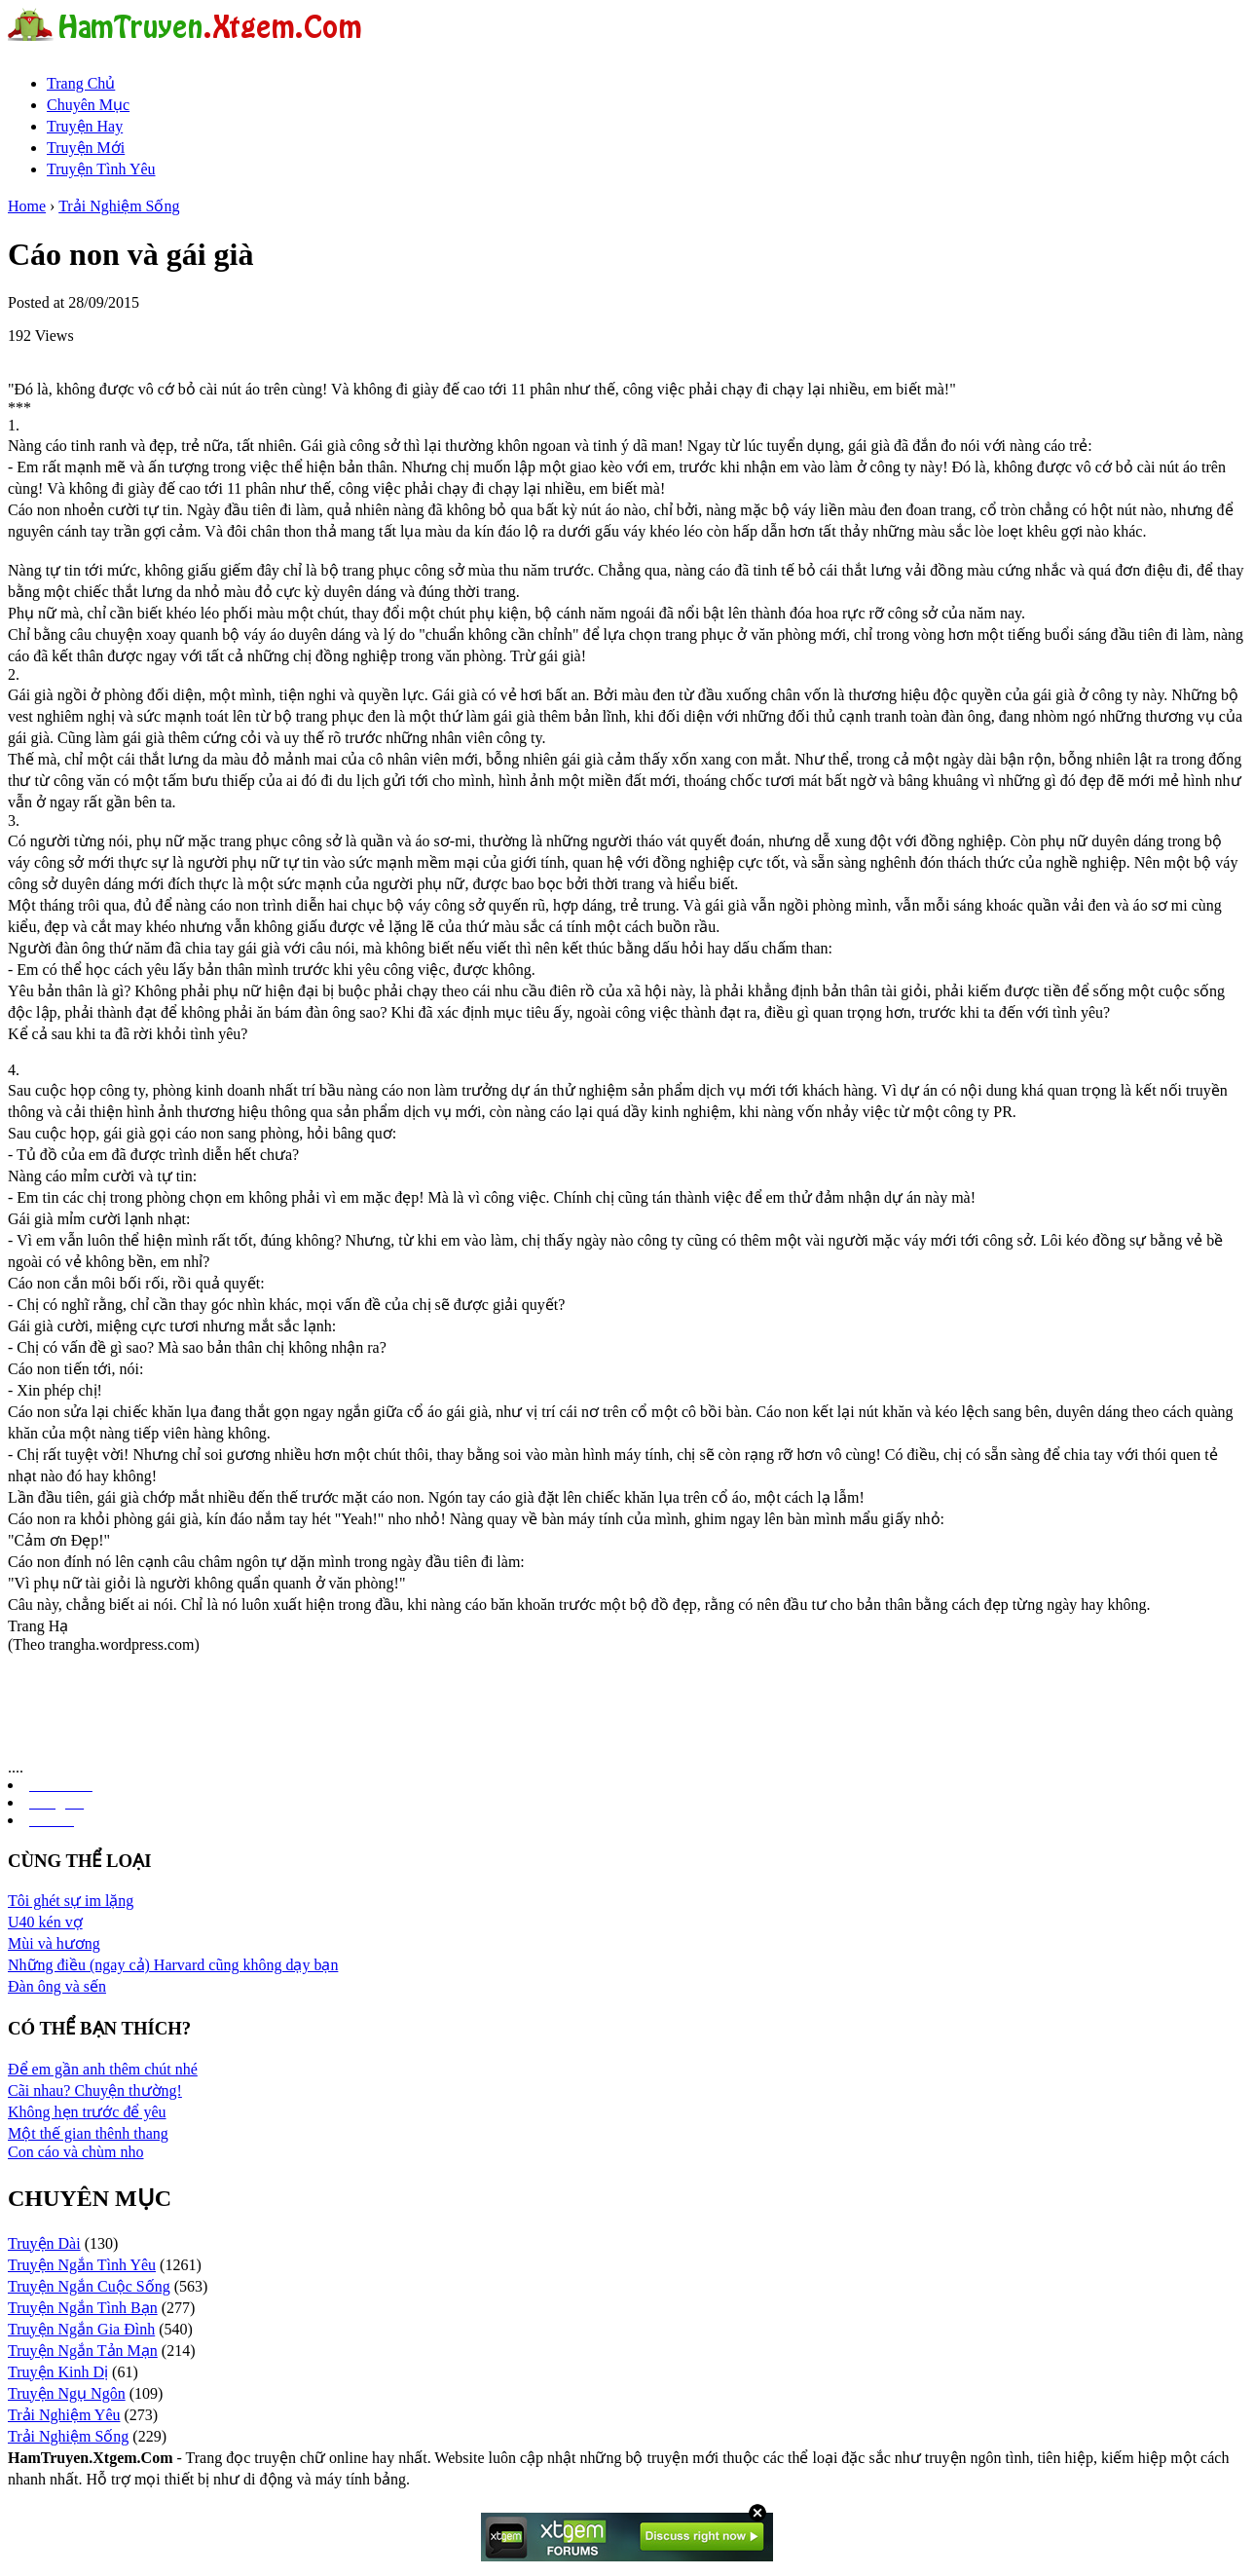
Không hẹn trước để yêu (87, 2112)
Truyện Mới (86, 147)
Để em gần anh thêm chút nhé (103, 2069)
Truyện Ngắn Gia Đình (81, 2329)
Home (27, 206)
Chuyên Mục (88, 104)
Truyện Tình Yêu (101, 169)
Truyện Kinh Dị (58, 2372)
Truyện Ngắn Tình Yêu (82, 2265)
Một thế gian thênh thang (88, 2133)
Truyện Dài (44, 2243)
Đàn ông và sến (57, 1986)
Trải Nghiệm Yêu (64, 2415)
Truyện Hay (85, 126)
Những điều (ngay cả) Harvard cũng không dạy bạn (173, 1965)
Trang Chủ (81, 83)
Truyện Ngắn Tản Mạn (83, 2350)
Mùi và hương (54, 1943)
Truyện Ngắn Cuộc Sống (89, 2286)
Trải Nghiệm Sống (118, 206)
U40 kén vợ (45, 1922)
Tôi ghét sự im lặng (70, 1900)
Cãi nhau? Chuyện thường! (95, 2090)
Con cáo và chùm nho (76, 2152)
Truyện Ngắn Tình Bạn (83, 2307)
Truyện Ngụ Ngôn (67, 2393)
